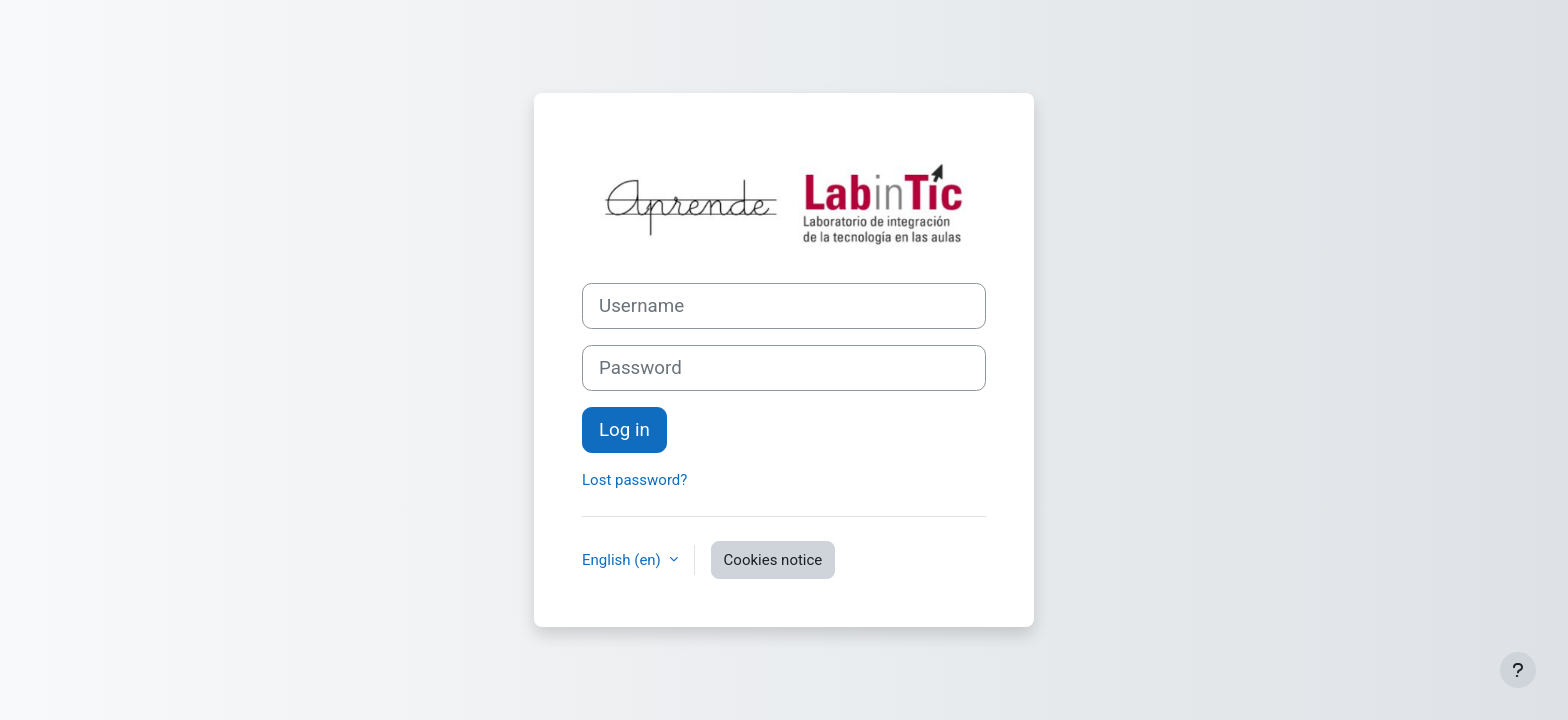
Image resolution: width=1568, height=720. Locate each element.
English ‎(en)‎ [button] (623, 560)
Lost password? (634, 480)
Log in (624, 430)
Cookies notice (773, 560)
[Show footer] (1518, 670)
